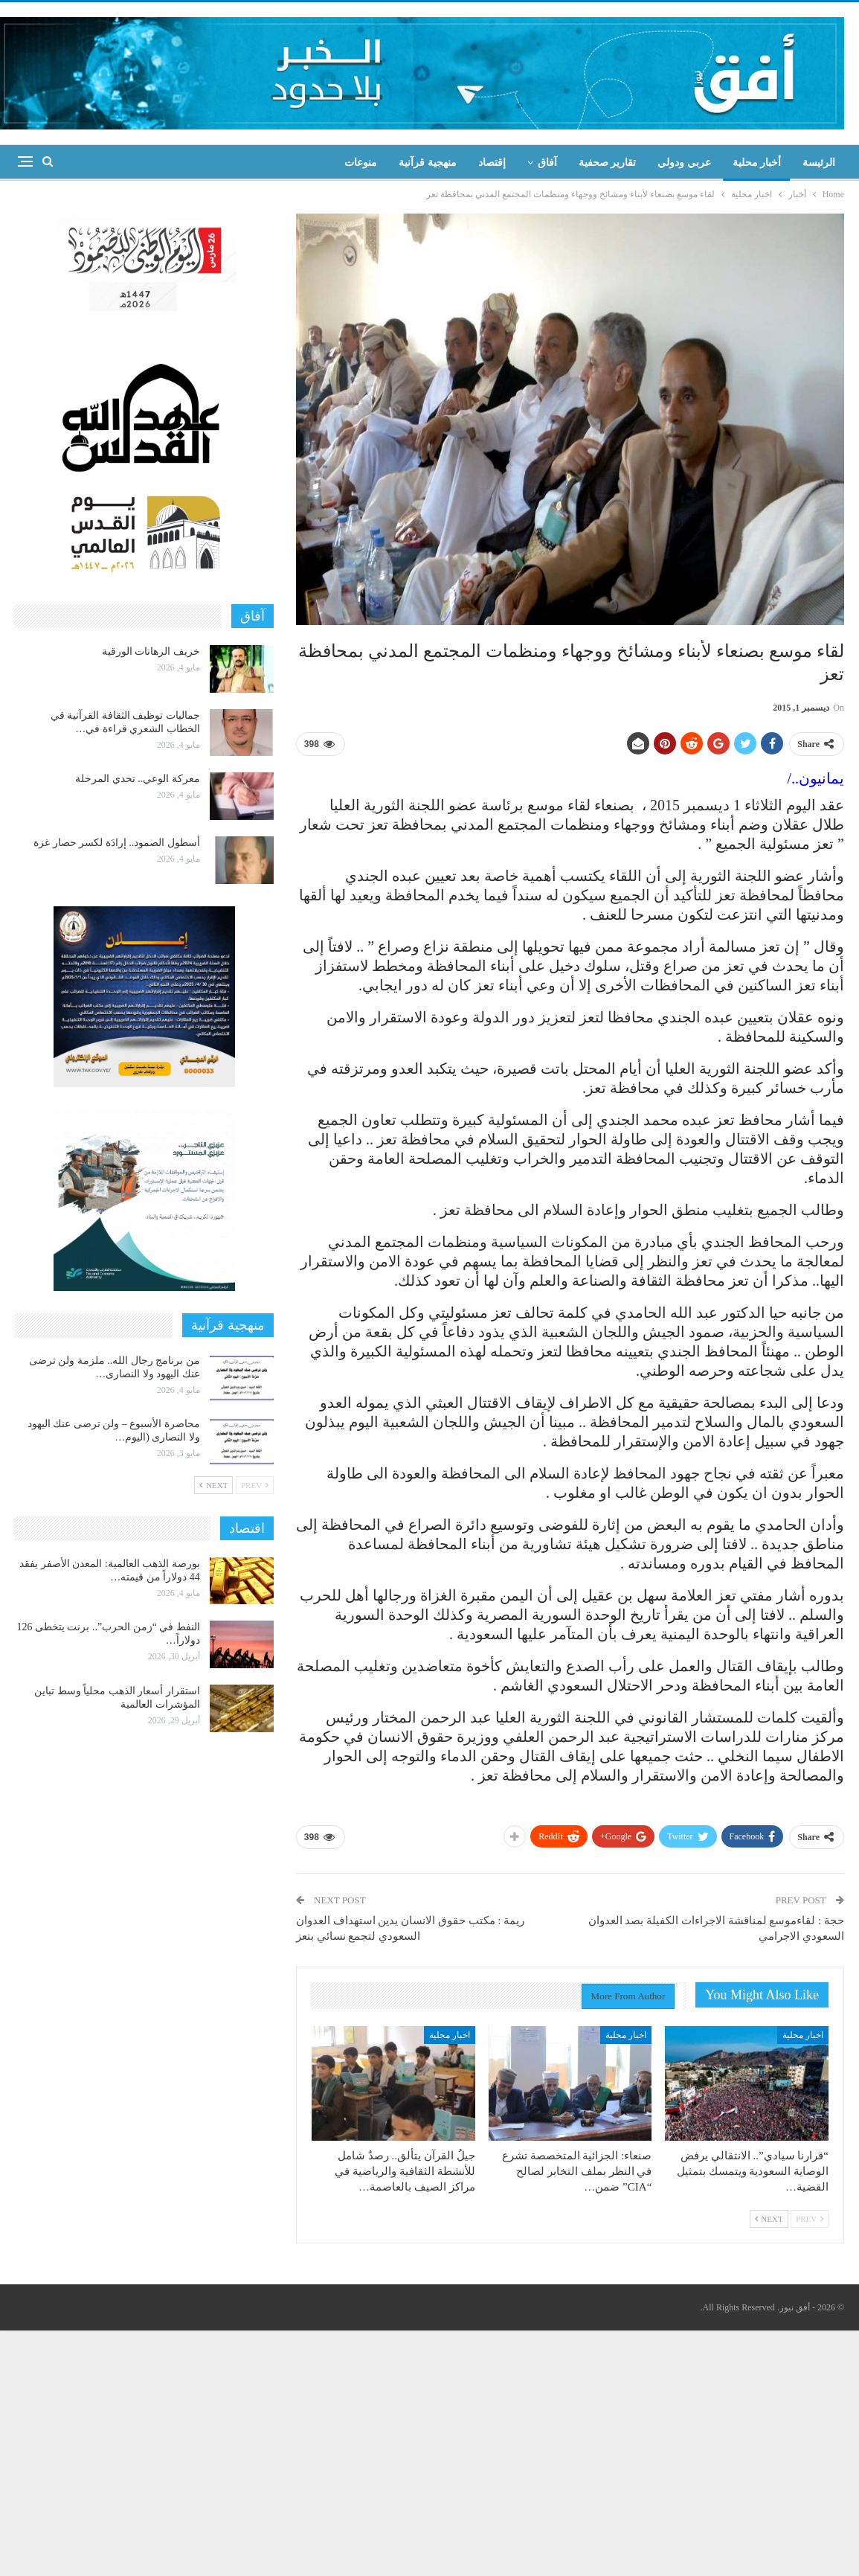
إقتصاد (492, 162)
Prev (809, 2218)
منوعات (360, 162)
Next (769, 2218)
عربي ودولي (684, 162)
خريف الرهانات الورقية (151, 651)
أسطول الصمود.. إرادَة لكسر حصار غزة (116, 842)
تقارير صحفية (608, 162)
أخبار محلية (757, 162)
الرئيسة (818, 162)
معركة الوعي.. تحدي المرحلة (137, 778)
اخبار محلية (802, 2035)
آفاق (547, 162)
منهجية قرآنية (428, 162)
